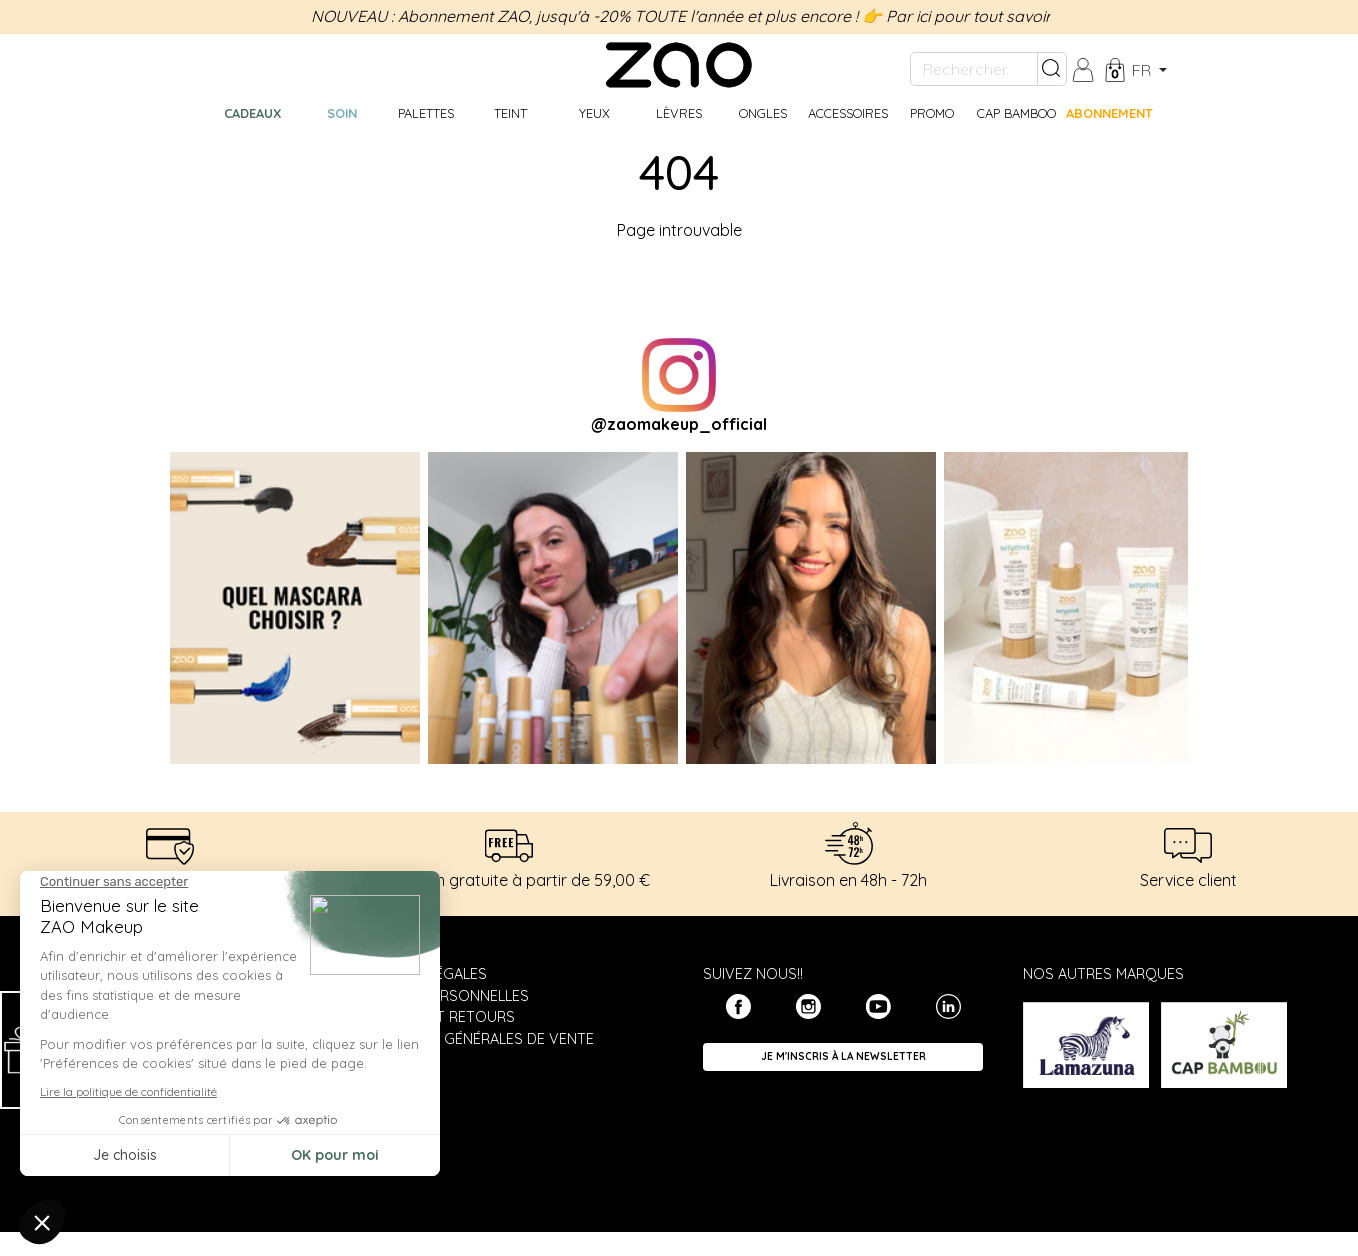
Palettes (426, 113)
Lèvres (679, 113)
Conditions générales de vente (473, 1039)
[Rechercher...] (974, 69)
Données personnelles (440, 996)
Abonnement (1109, 113)
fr (1143, 70)
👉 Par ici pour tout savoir (956, 16)
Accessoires (848, 113)
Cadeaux (252, 113)
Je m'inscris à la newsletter (843, 1056)
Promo (932, 113)
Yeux (594, 113)
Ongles (763, 113)
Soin (342, 113)
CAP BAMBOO (1016, 113)
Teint (510, 113)
